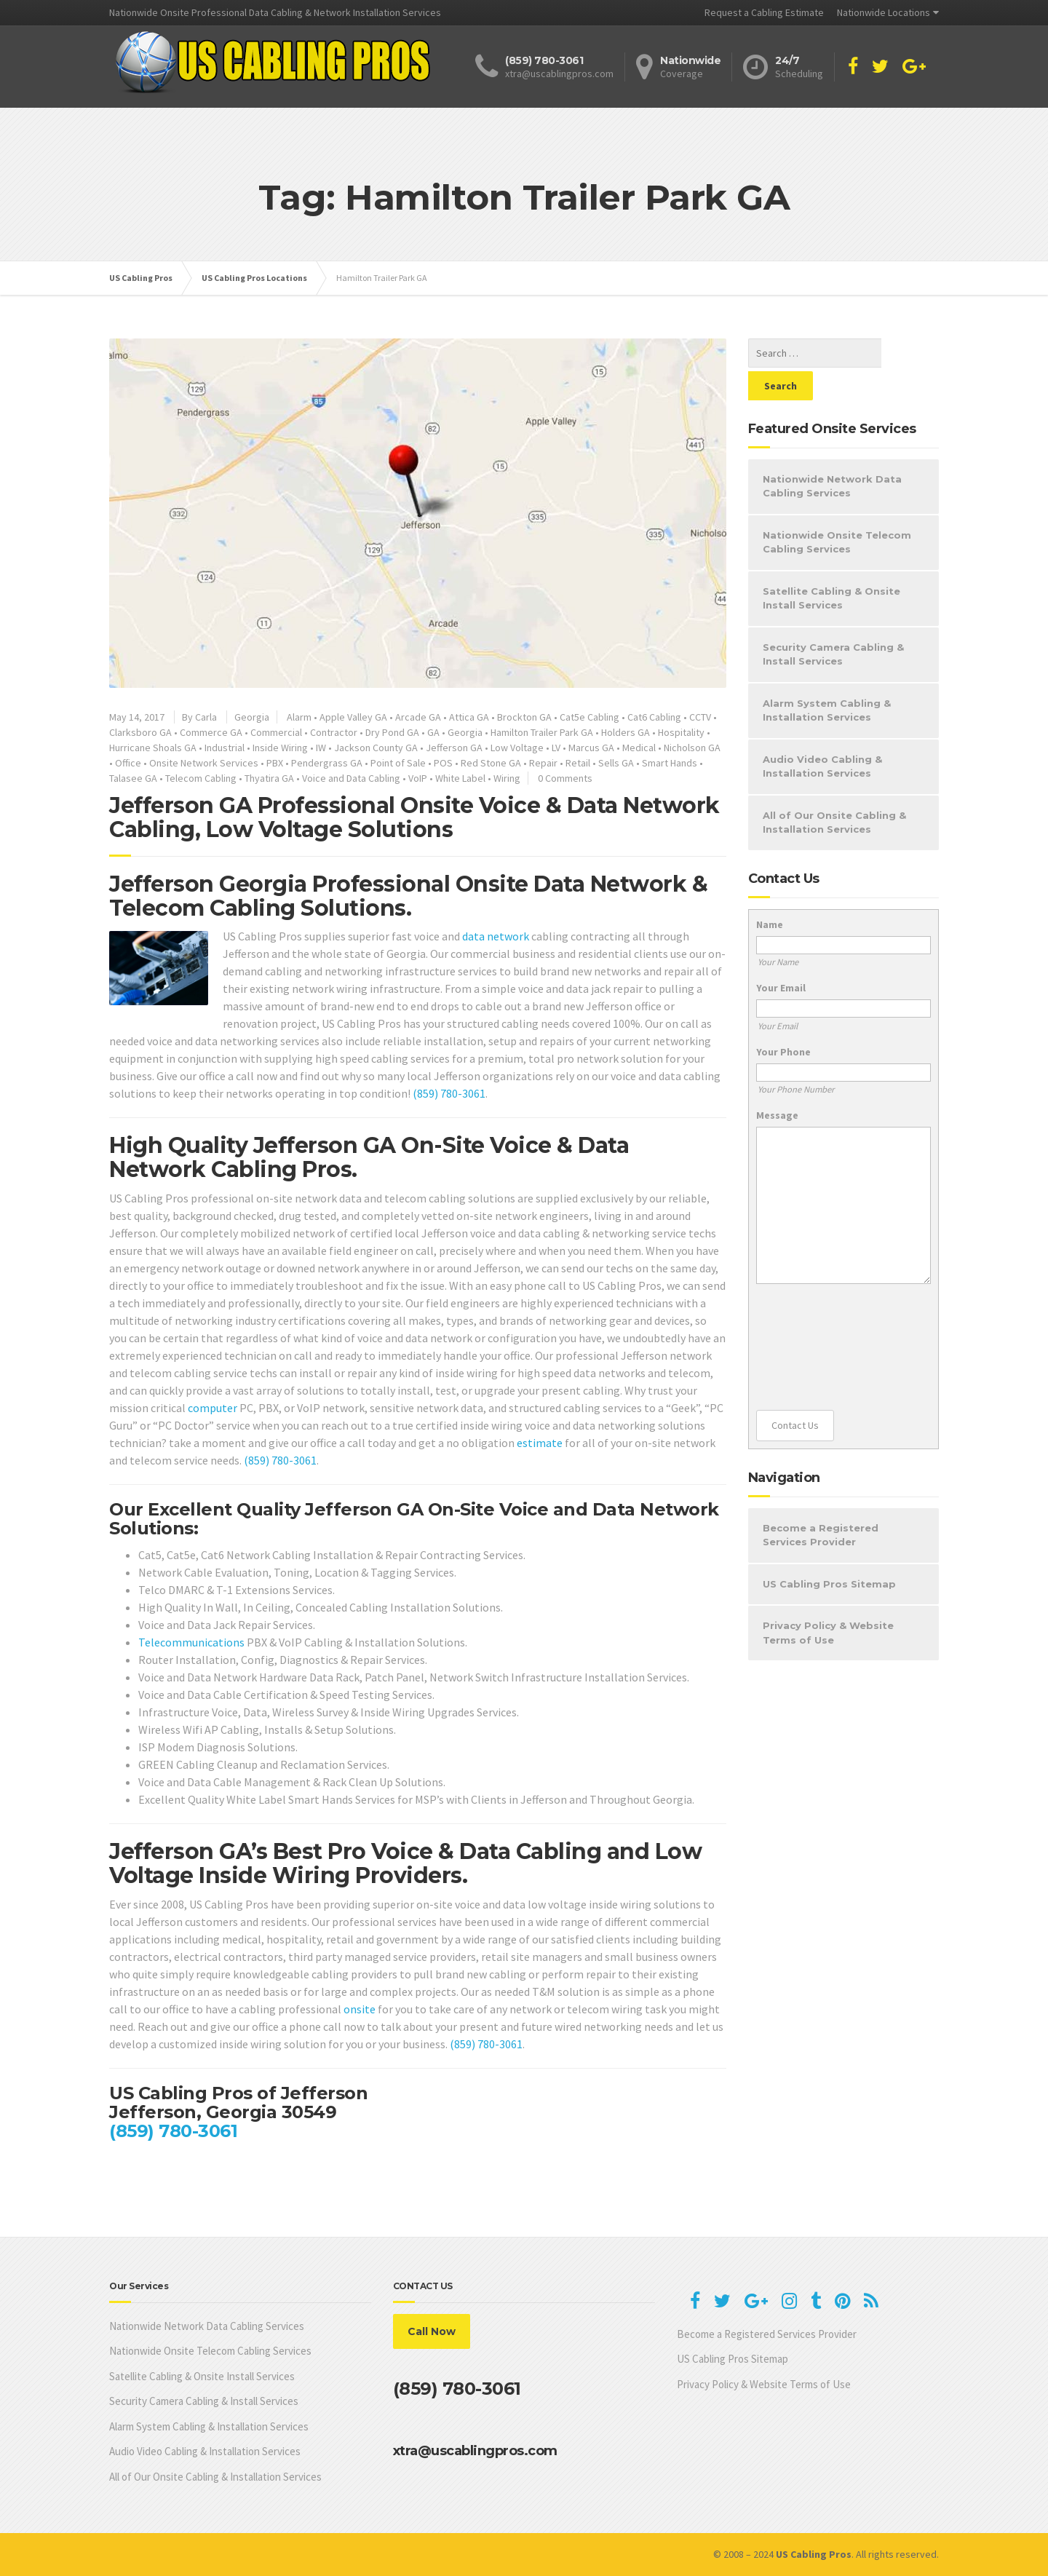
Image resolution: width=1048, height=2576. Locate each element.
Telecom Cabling (201, 778)
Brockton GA (524, 717)
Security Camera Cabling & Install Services (833, 622)
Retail (577, 762)
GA (433, 732)
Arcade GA (418, 717)
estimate (540, 1442)
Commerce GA (211, 732)
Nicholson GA (692, 747)
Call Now (432, 2331)
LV (556, 747)
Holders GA (625, 732)
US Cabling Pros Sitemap (829, 1551)
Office (128, 762)
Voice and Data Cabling (351, 778)
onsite (360, 2009)
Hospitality (681, 732)
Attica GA (469, 717)
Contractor (333, 732)
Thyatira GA (269, 778)
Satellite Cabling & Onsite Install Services (831, 565)
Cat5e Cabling (589, 717)
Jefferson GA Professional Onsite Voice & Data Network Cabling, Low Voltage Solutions (414, 817)
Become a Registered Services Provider (820, 1502)
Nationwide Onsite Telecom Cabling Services (837, 509)
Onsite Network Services (203, 762)
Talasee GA (133, 778)
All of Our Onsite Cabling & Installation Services (834, 790)
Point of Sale (398, 762)
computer (212, 1407)
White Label (460, 778)
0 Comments (565, 778)
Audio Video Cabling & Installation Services (822, 734)
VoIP (417, 778)
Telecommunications (191, 1642)
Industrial (225, 747)
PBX (274, 762)
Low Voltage (517, 747)
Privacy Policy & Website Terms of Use (828, 1600)
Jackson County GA (376, 747)
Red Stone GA (491, 762)
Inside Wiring (280, 747)
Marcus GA (591, 747)
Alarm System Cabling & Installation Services (827, 678)
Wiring (506, 778)
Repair (543, 762)
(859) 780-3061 (449, 1093)
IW (321, 747)
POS (443, 762)
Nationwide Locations (883, 12)
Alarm (299, 717)
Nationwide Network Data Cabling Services (832, 453)
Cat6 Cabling (654, 717)
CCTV (700, 717)
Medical (639, 747)
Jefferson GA (454, 747)
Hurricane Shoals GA (152, 747)
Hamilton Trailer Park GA (542, 732)
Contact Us (795, 1392)
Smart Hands (669, 762)
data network (495, 936)
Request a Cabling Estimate (764, 12)
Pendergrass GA (326, 762)
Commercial (276, 732)
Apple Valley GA (353, 717)
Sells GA (616, 762)
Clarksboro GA (140, 732)
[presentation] (816, 1314)
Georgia (251, 717)
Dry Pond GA (392, 732)
